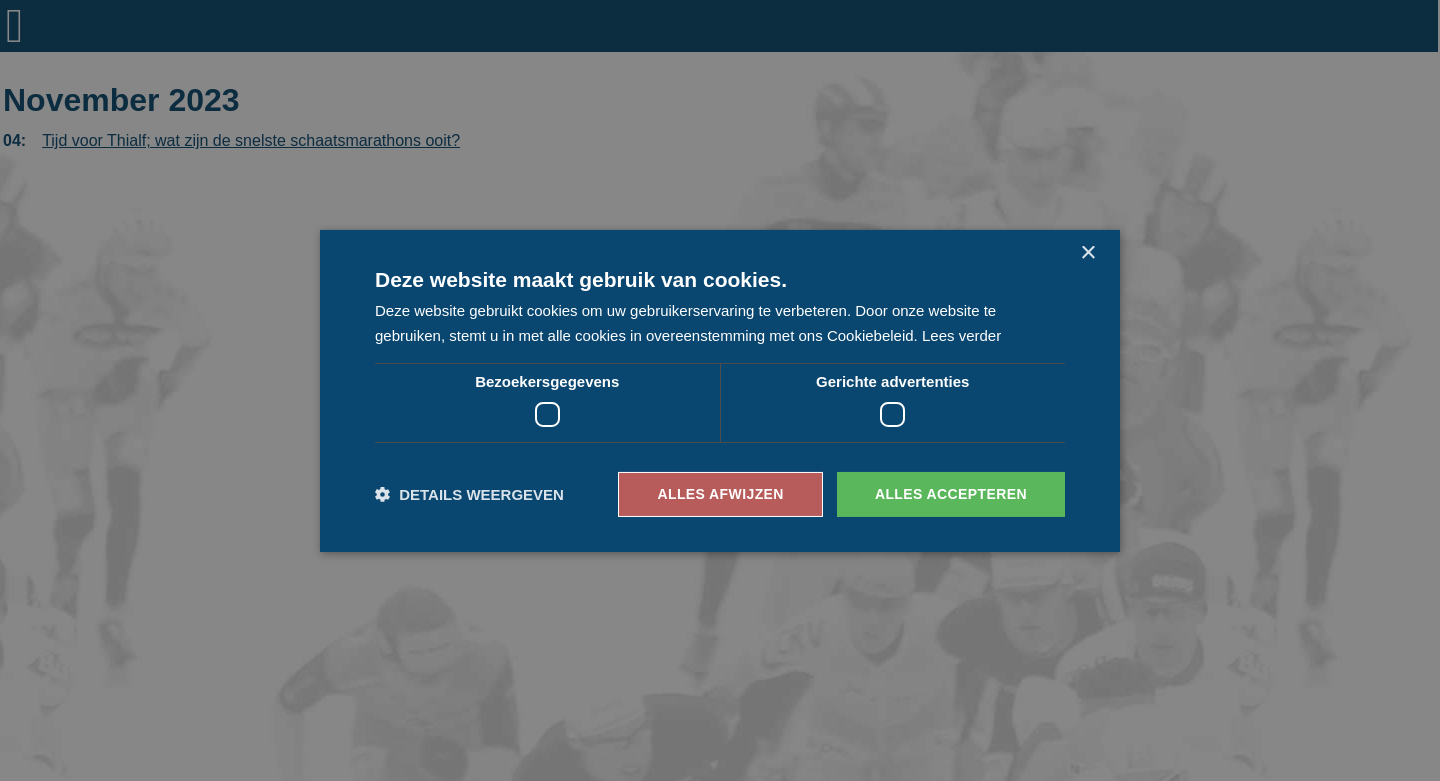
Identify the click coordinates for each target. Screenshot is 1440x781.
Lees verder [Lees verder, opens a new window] (961, 335)
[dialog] (720, 390)
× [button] (1087, 252)
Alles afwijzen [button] (720, 494)
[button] (469, 494)
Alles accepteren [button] (951, 494)
